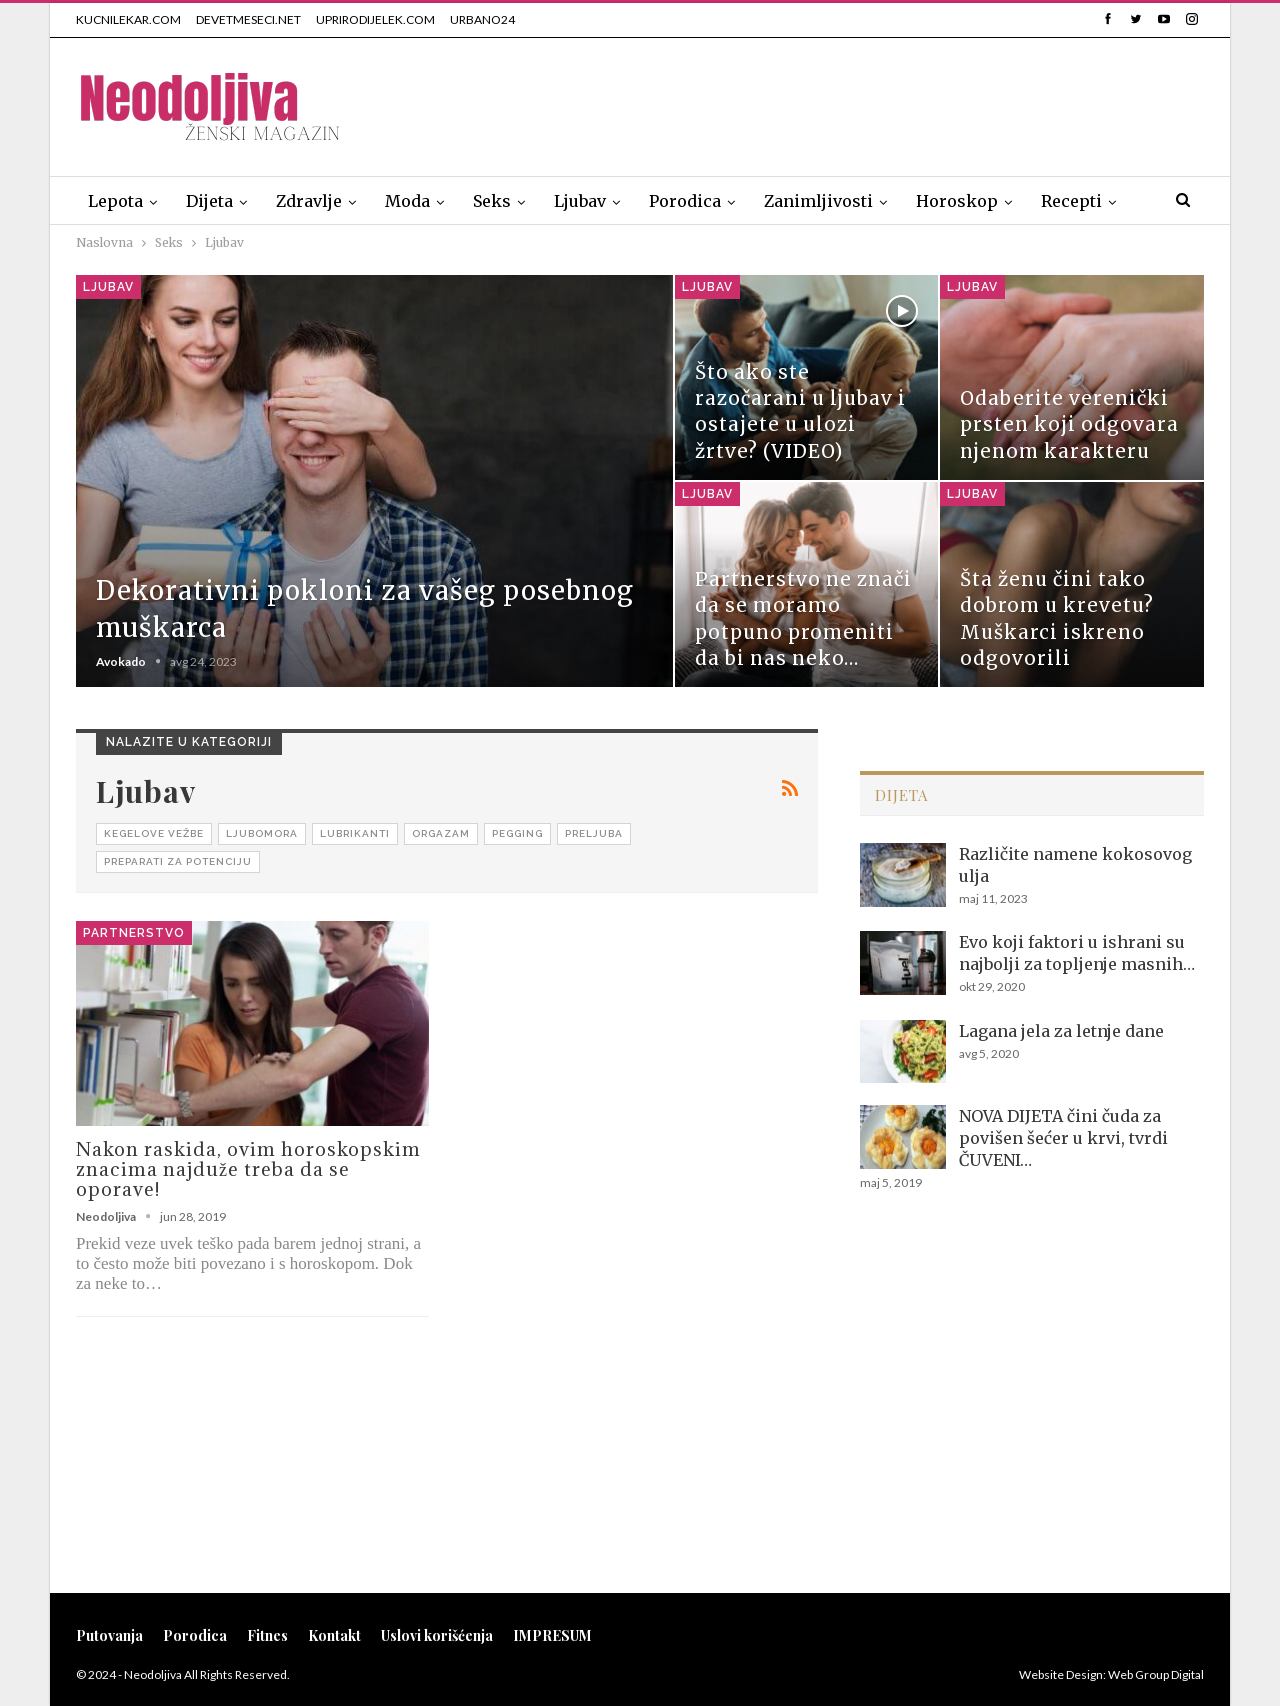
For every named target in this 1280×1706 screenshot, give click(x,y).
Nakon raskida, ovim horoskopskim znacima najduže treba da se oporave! (248, 1169)
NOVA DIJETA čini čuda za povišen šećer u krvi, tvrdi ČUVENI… (1063, 1138)
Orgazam (441, 833)
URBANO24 (482, 19)
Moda (407, 201)
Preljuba (594, 833)
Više (1058, 201)
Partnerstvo (134, 933)
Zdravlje (309, 201)
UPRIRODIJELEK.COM (375, 19)
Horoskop (957, 201)
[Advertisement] (840, 103)
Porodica (685, 201)
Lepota (115, 201)
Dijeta (209, 201)
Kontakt (334, 1635)
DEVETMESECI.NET (248, 19)
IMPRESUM (552, 1635)
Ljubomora (262, 833)
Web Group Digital (1156, 1674)
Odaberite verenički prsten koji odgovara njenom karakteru (1069, 424)
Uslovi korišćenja (437, 1635)
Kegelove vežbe (154, 833)
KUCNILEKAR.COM (128, 19)
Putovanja (109, 1635)
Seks (492, 201)
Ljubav (580, 201)
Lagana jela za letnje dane (1061, 1031)
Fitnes (267, 1635)
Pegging (517, 833)
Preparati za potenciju (178, 861)
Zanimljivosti (818, 201)
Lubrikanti (355, 833)
